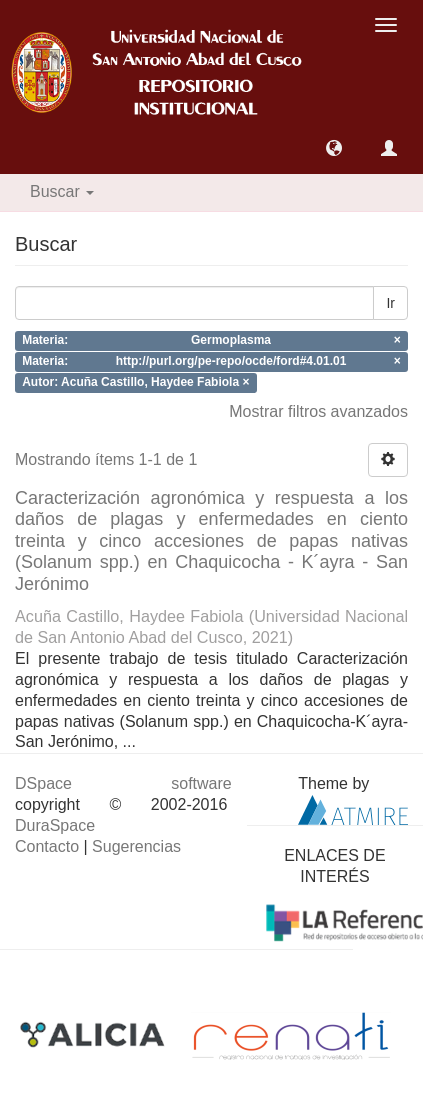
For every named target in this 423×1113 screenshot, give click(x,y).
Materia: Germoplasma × (211, 341)
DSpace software (123, 783)
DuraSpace (55, 825)
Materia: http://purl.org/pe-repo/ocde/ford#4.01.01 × (211, 361)
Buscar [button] (62, 191)
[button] (334, 148)
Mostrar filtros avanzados (318, 411)
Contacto (47, 846)
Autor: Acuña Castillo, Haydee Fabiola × (135, 382)
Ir (390, 303)
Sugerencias (136, 846)
